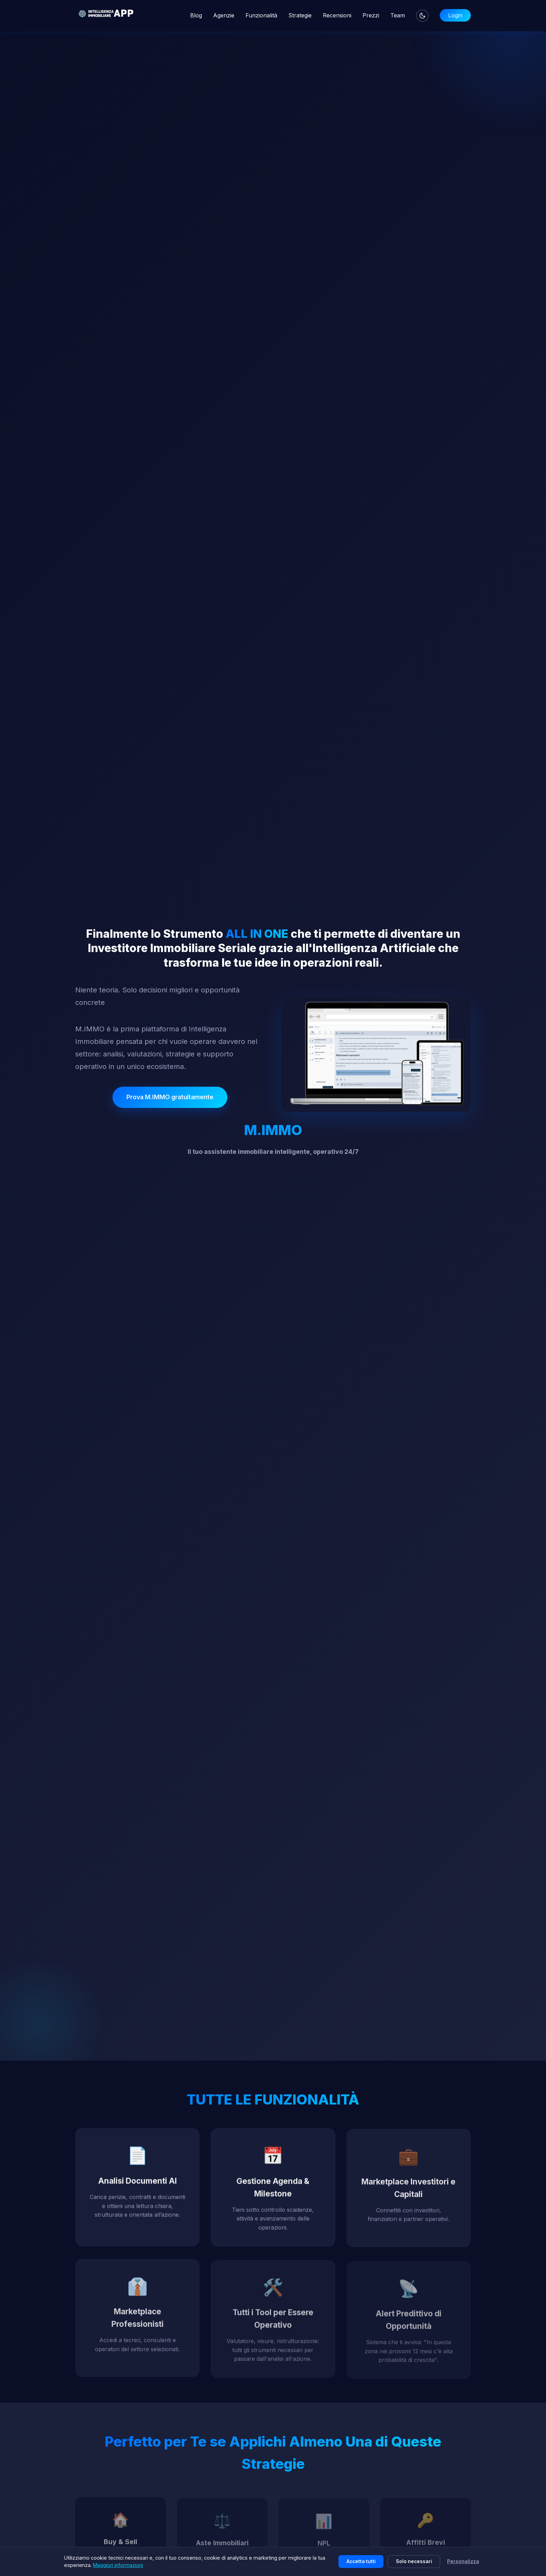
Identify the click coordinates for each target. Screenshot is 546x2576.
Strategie (300, 15)
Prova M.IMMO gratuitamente (169, 1097)
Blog (196, 15)
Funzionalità (261, 15)
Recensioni (337, 15)
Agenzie (223, 15)
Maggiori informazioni (118, 2565)
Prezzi (370, 15)
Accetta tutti (361, 2561)
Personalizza (463, 2561)
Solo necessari (414, 2561)
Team (397, 15)
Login (455, 15)
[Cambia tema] (422, 15)
